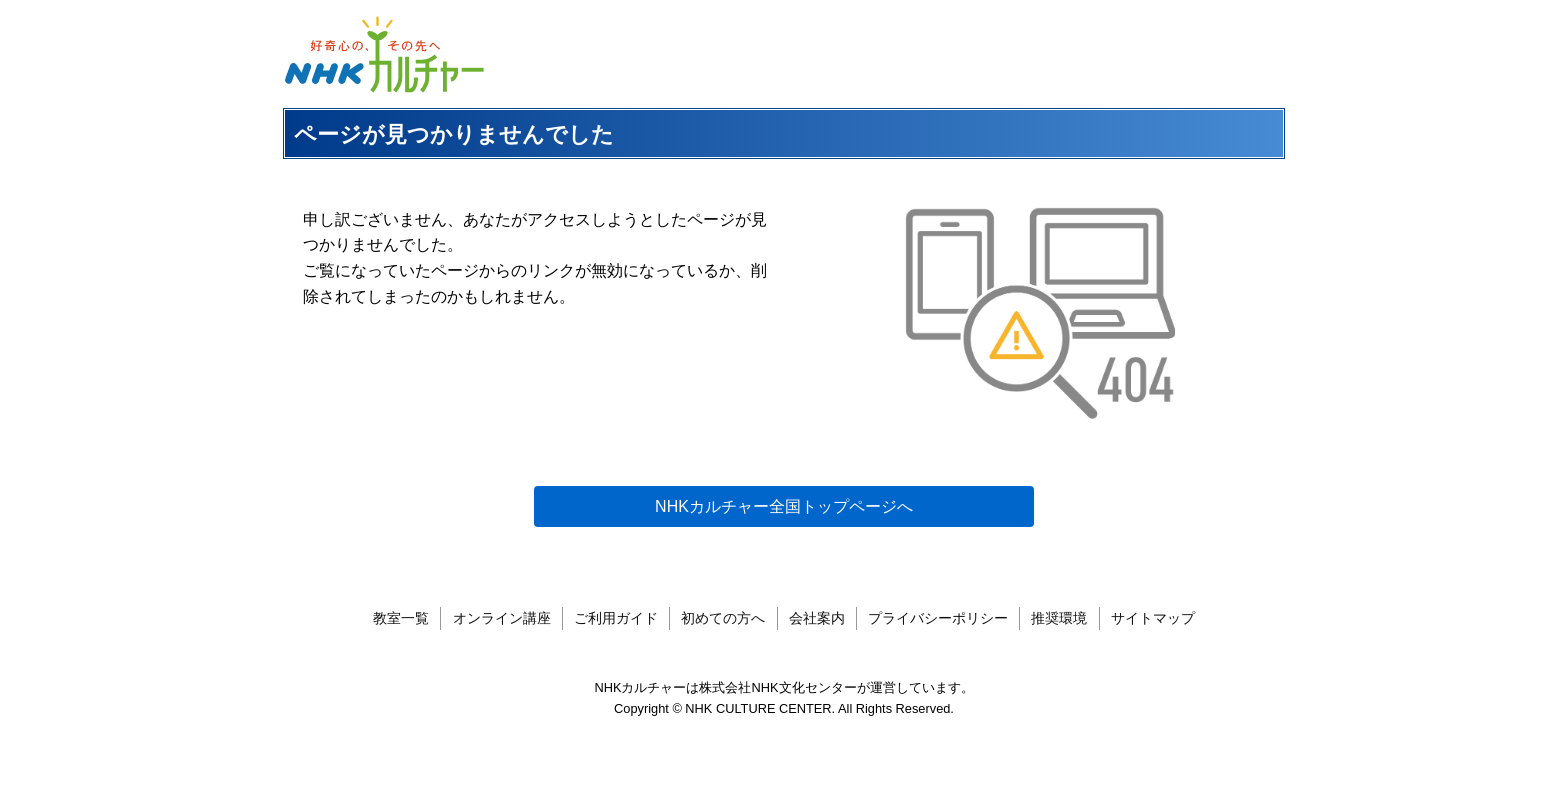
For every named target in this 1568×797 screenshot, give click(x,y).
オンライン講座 (502, 618)
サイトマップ (1153, 618)
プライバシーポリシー (938, 618)
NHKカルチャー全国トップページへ (784, 506)
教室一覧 (401, 618)
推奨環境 (1059, 618)
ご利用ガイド (616, 618)
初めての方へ (723, 618)
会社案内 (817, 618)
